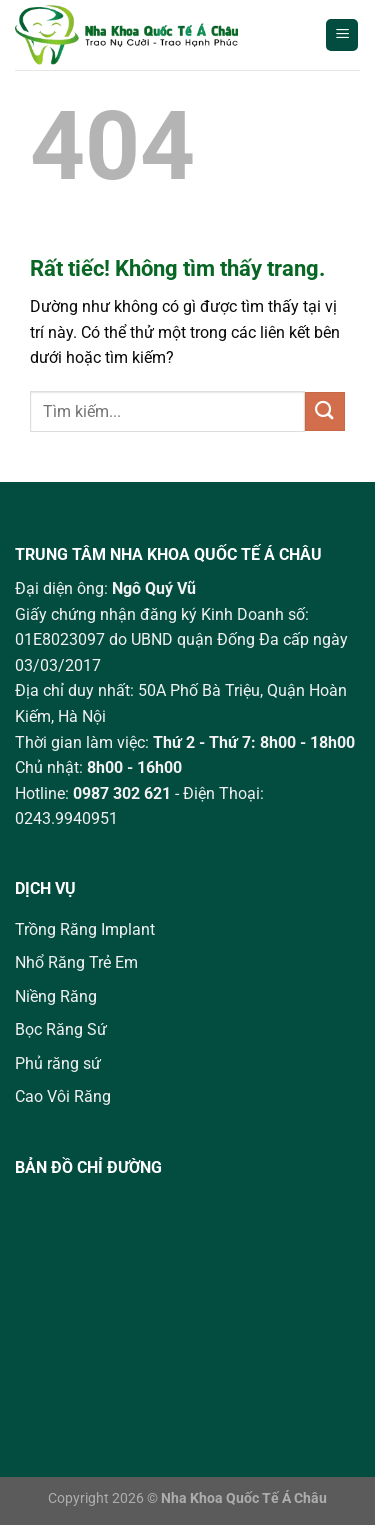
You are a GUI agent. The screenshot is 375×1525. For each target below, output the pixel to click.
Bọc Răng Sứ (61, 1029)
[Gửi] (325, 411)
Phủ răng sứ (58, 1063)
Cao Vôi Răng (63, 1096)
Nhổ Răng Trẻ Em (76, 962)
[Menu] (342, 35)
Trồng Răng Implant (85, 929)
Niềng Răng (56, 996)
